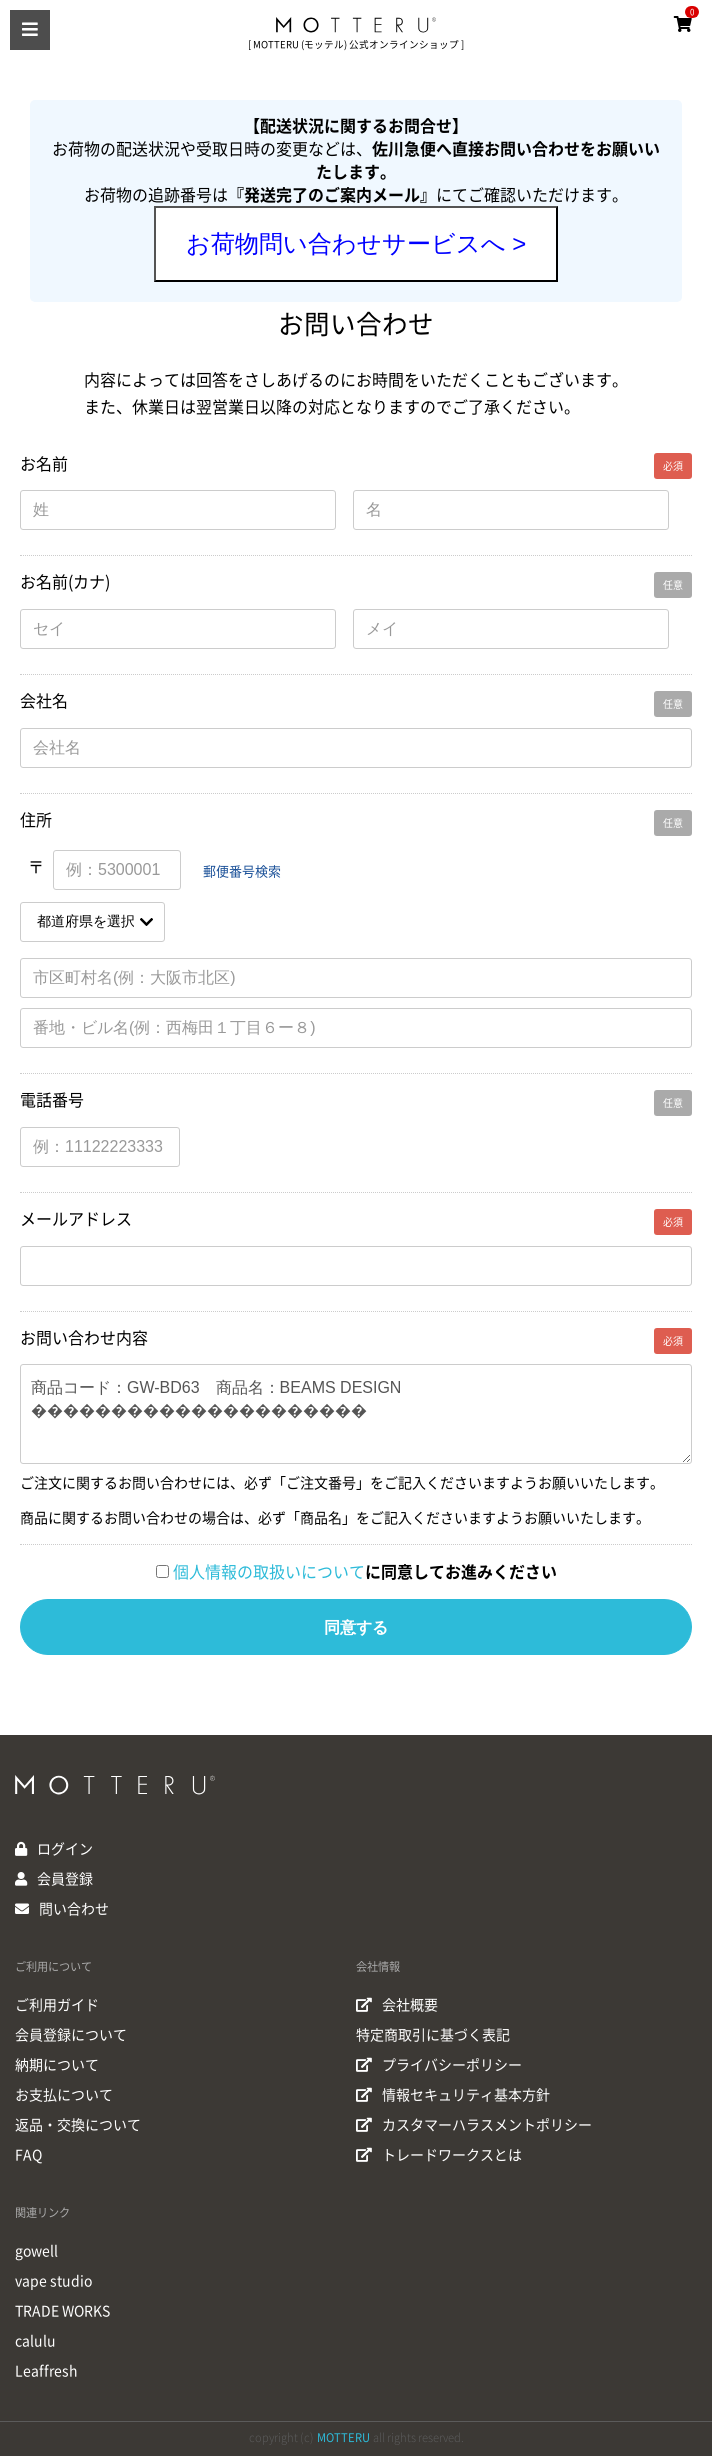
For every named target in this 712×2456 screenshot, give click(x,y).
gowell (36, 2251)
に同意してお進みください (365, 1572)
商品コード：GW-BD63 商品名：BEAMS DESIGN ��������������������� (356, 1414)
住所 (36, 820)
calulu (35, 2341)
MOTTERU (343, 2437)
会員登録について (71, 2035)
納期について (57, 2065)
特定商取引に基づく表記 (433, 2035)
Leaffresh (46, 2371)
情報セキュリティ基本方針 (453, 2095)
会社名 (44, 701)
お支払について (64, 2095)
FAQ (28, 2155)
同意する (356, 1627)
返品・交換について (78, 2125)
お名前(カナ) (65, 582)
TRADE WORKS (62, 2311)
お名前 (44, 464)
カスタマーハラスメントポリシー (474, 2125)
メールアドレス (76, 1219)
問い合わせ (74, 1909)
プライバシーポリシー (439, 2065)
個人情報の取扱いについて (269, 1572)
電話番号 (52, 1100)
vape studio (53, 2281)
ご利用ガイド (57, 2005)
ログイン (65, 1849)
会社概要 (397, 2005)
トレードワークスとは (439, 2155)
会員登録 (65, 1879)
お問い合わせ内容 (84, 1338)
